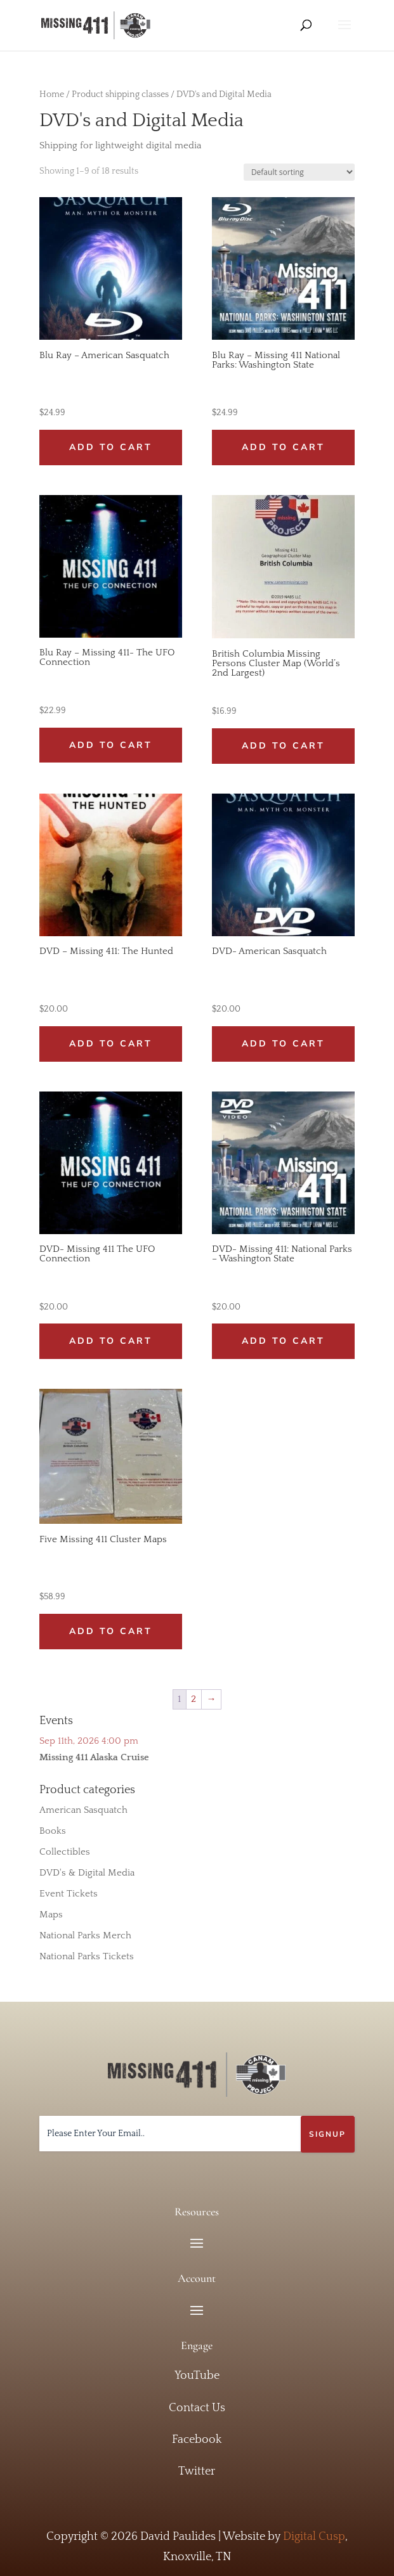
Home (51, 94)
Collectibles (64, 1851)
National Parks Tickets (86, 1956)
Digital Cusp (314, 2536)
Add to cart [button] (110, 447)
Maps (51, 1914)
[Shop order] (299, 172)
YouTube (197, 2375)
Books (52, 1831)
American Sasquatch (83, 1810)
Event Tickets (68, 1893)
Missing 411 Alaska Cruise (94, 1757)
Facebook (196, 2439)
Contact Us (197, 2408)
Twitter (196, 2471)
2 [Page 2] (193, 1699)
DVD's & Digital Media (87, 1872)
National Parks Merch (85, 1935)
